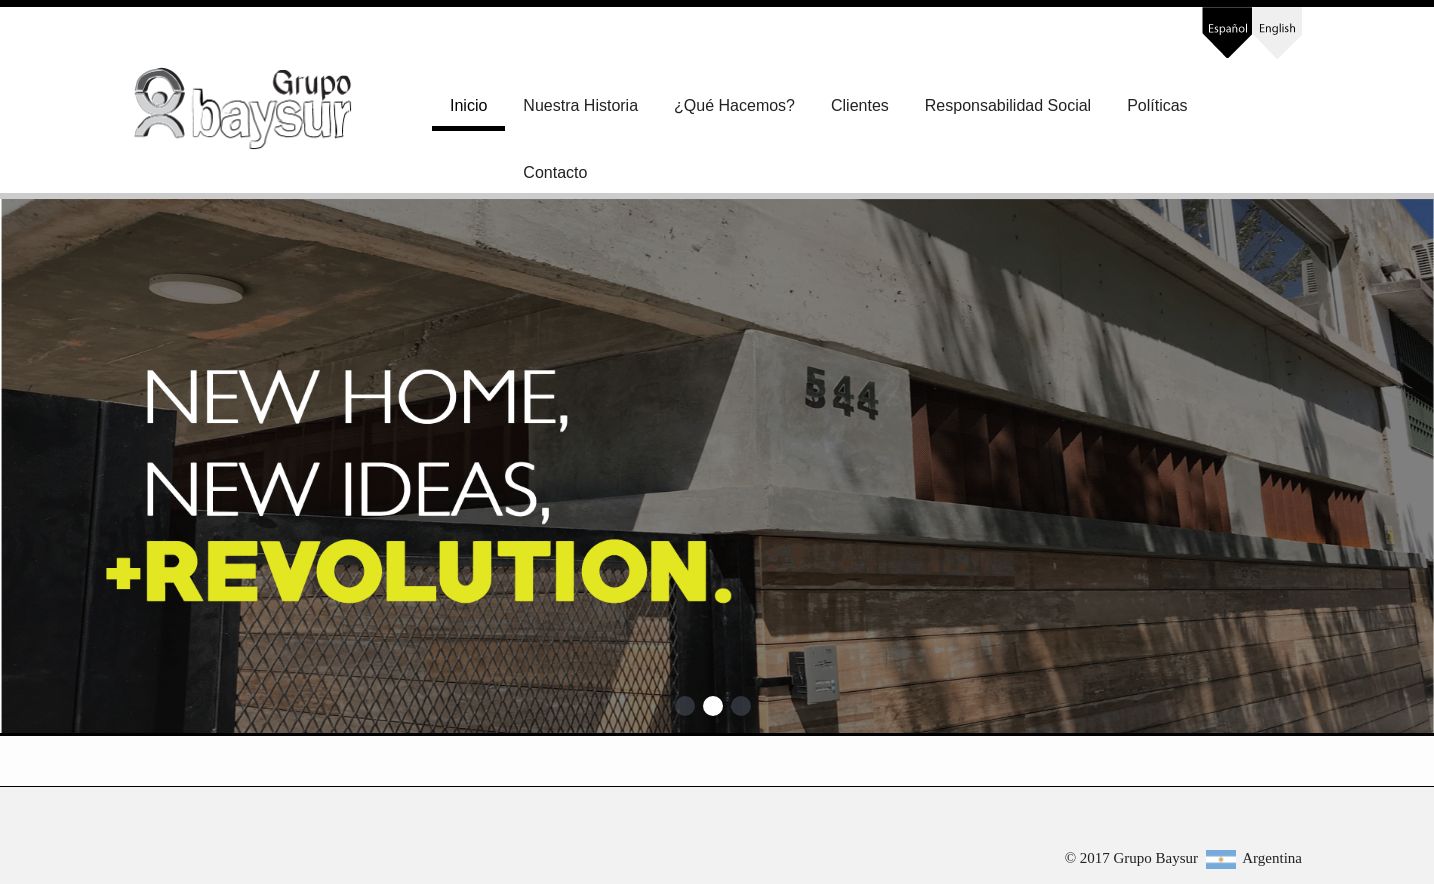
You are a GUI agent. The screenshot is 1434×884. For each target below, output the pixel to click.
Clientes (860, 105)
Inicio (468, 105)
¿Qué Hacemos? (734, 105)
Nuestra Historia (580, 105)
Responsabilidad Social (1008, 105)
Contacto (555, 172)
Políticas (1157, 105)
